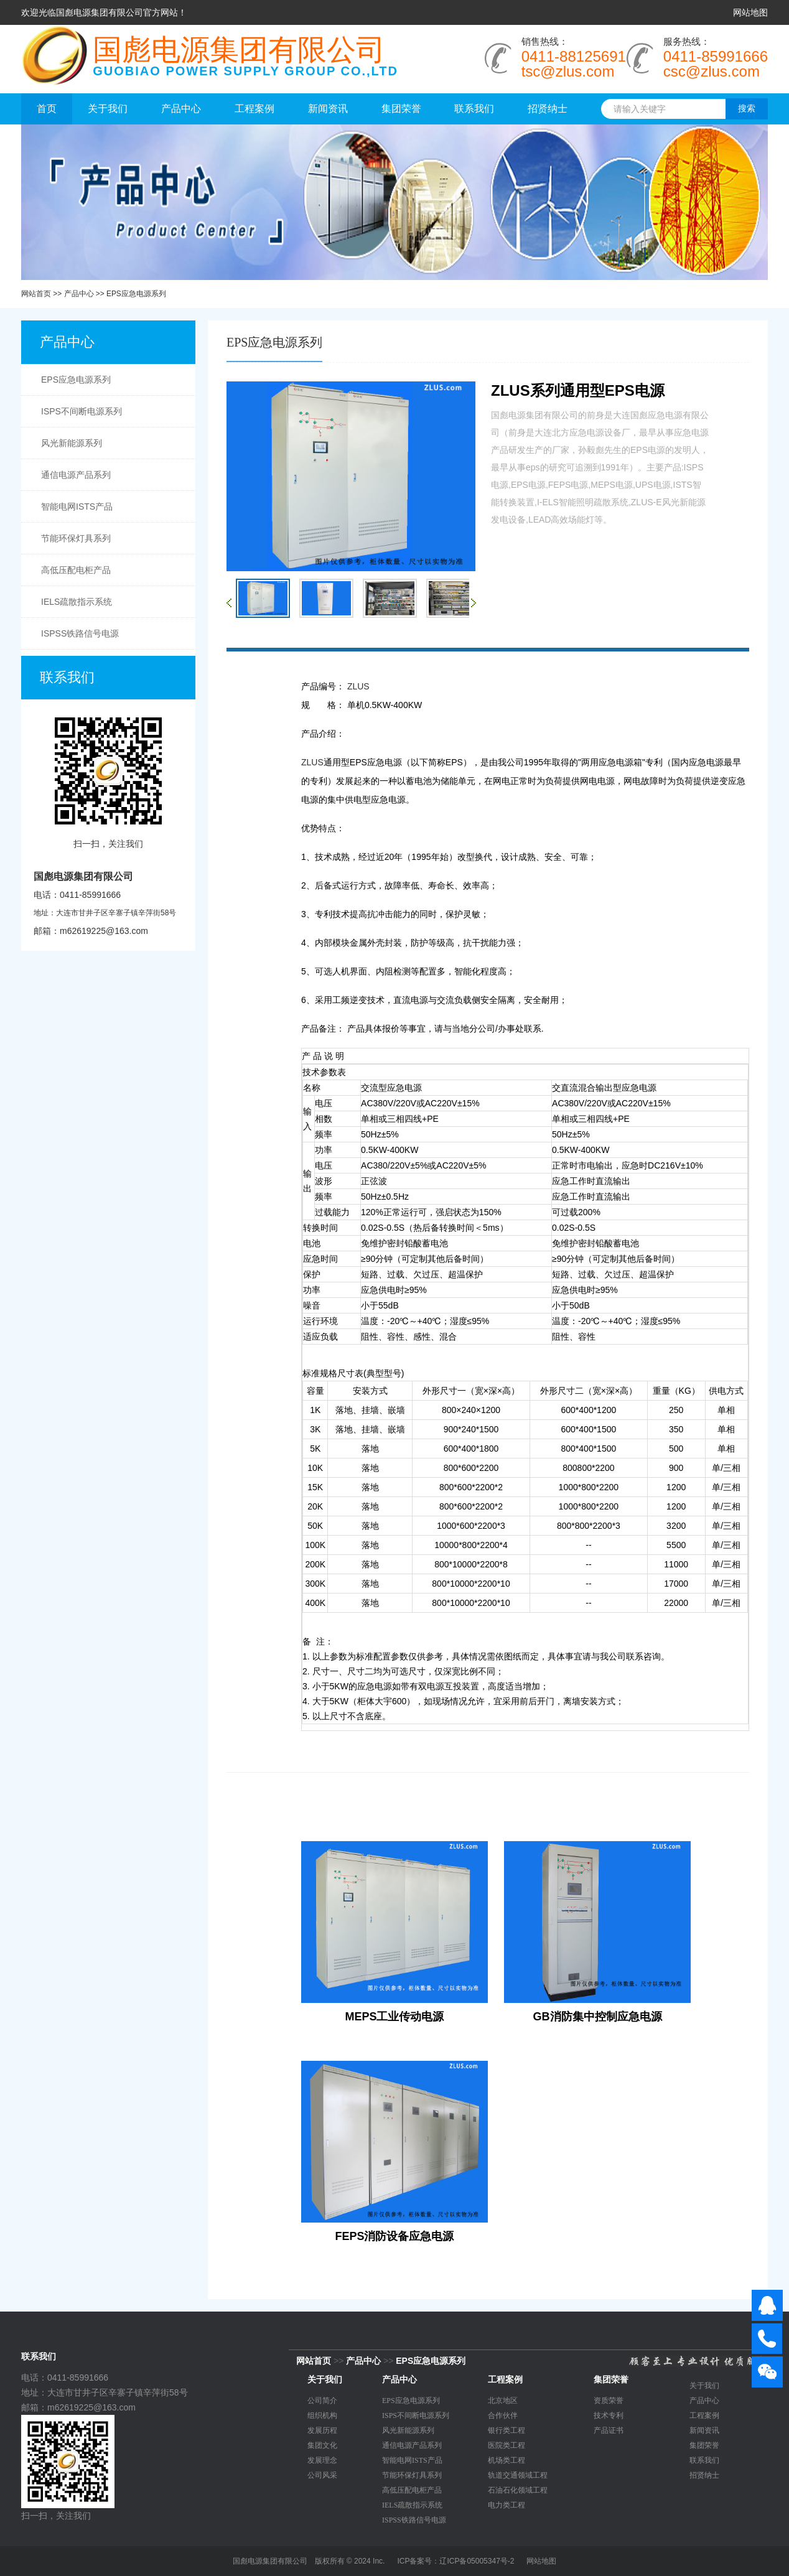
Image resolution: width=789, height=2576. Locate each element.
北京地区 (503, 2400)
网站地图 (750, 12)
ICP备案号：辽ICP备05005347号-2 (455, 2561)
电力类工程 (506, 2505)
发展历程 (322, 2430)
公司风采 (322, 2475)
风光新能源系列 (71, 443)
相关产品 (257, 1821)
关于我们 (108, 108)
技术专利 (608, 2415)
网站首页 (36, 293)
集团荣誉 (401, 108)
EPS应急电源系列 (136, 293)
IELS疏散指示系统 (76, 602)
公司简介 (322, 2400)
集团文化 (322, 2445)
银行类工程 (506, 2430)
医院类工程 (506, 2445)
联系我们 (474, 108)
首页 (47, 108)
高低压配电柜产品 (76, 570)
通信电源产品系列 (76, 475)
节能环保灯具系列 (76, 538)
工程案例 (254, 108)
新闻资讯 (328, 108)
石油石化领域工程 (518, 2490)
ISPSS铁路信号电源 (80, 633)
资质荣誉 (608, 2400)
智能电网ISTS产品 (77, 506)
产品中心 (181, 108)
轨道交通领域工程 (518, 2475)
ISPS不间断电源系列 (81, 411)
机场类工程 (506, 2460)
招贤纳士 (547, 108)
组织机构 (322, 2415)
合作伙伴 (503, 2415)
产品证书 (608, 2430)
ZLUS (358, 686)
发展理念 (322, 2460)
